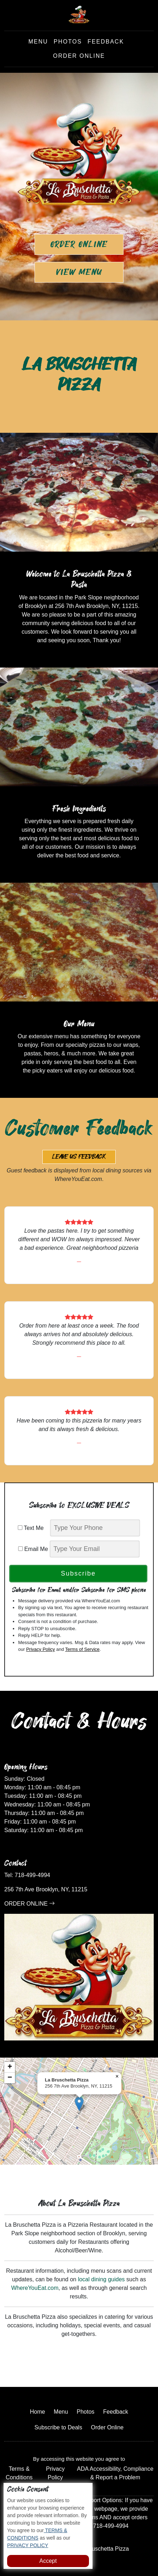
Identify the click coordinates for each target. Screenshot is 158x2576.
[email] (94, 1549)
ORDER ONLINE (29, 1904)
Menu (38, 42)
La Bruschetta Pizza (103, 2549)
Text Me (33, 1528)
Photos (68, 42)
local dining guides (101, 2279)
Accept (48, 2561)
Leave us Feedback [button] (79, 1156)
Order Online (79, 56)
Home (37, 2412)
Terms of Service (82, 1649)
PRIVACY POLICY (27, 2545)
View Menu (79, 272)
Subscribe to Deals (58, 2427)
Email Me (33, 1549)
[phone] (95, 1528)
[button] (79, 2103)
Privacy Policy (40, 1649)
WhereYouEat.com (35, 2288)
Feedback (106, 42)
